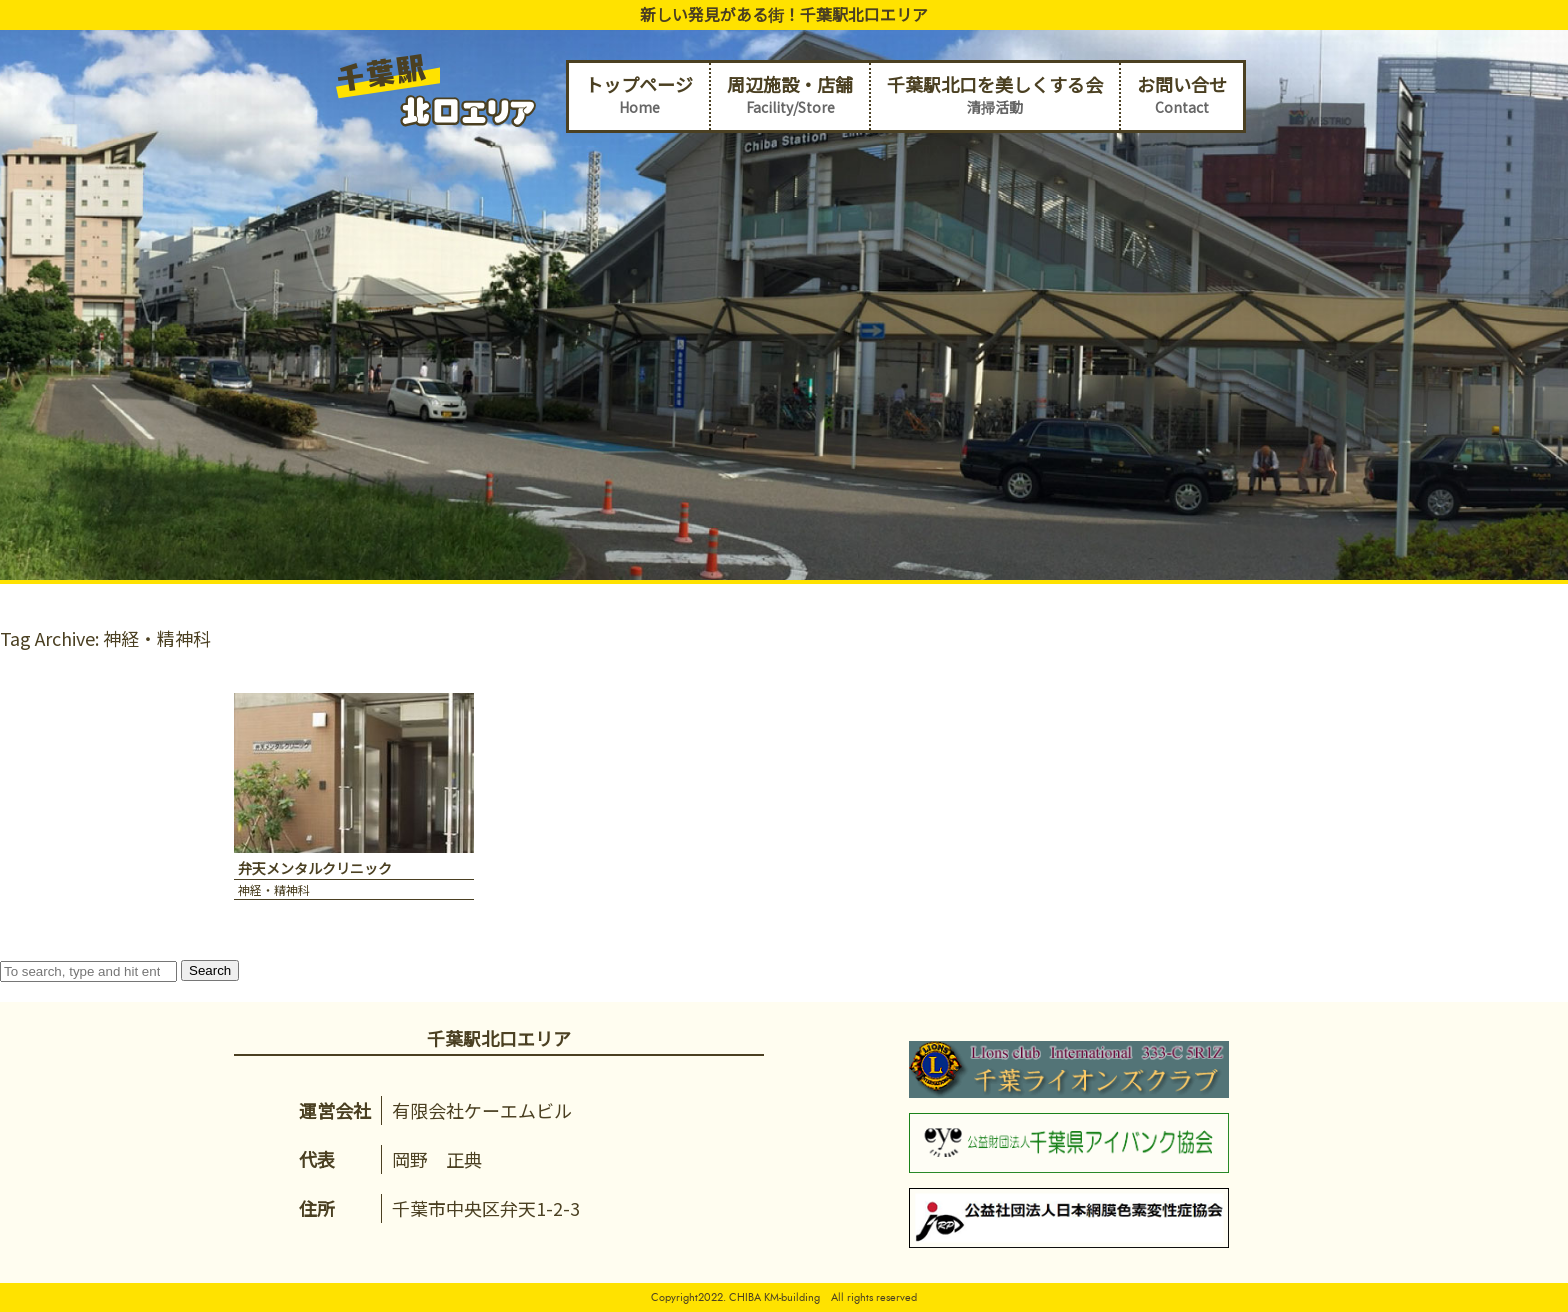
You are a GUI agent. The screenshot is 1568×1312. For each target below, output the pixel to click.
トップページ (639, 95)
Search (210, 970)
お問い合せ (1182, 95)
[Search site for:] (88, 971)
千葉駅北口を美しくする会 (995, 95)
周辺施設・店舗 (790, 95)
